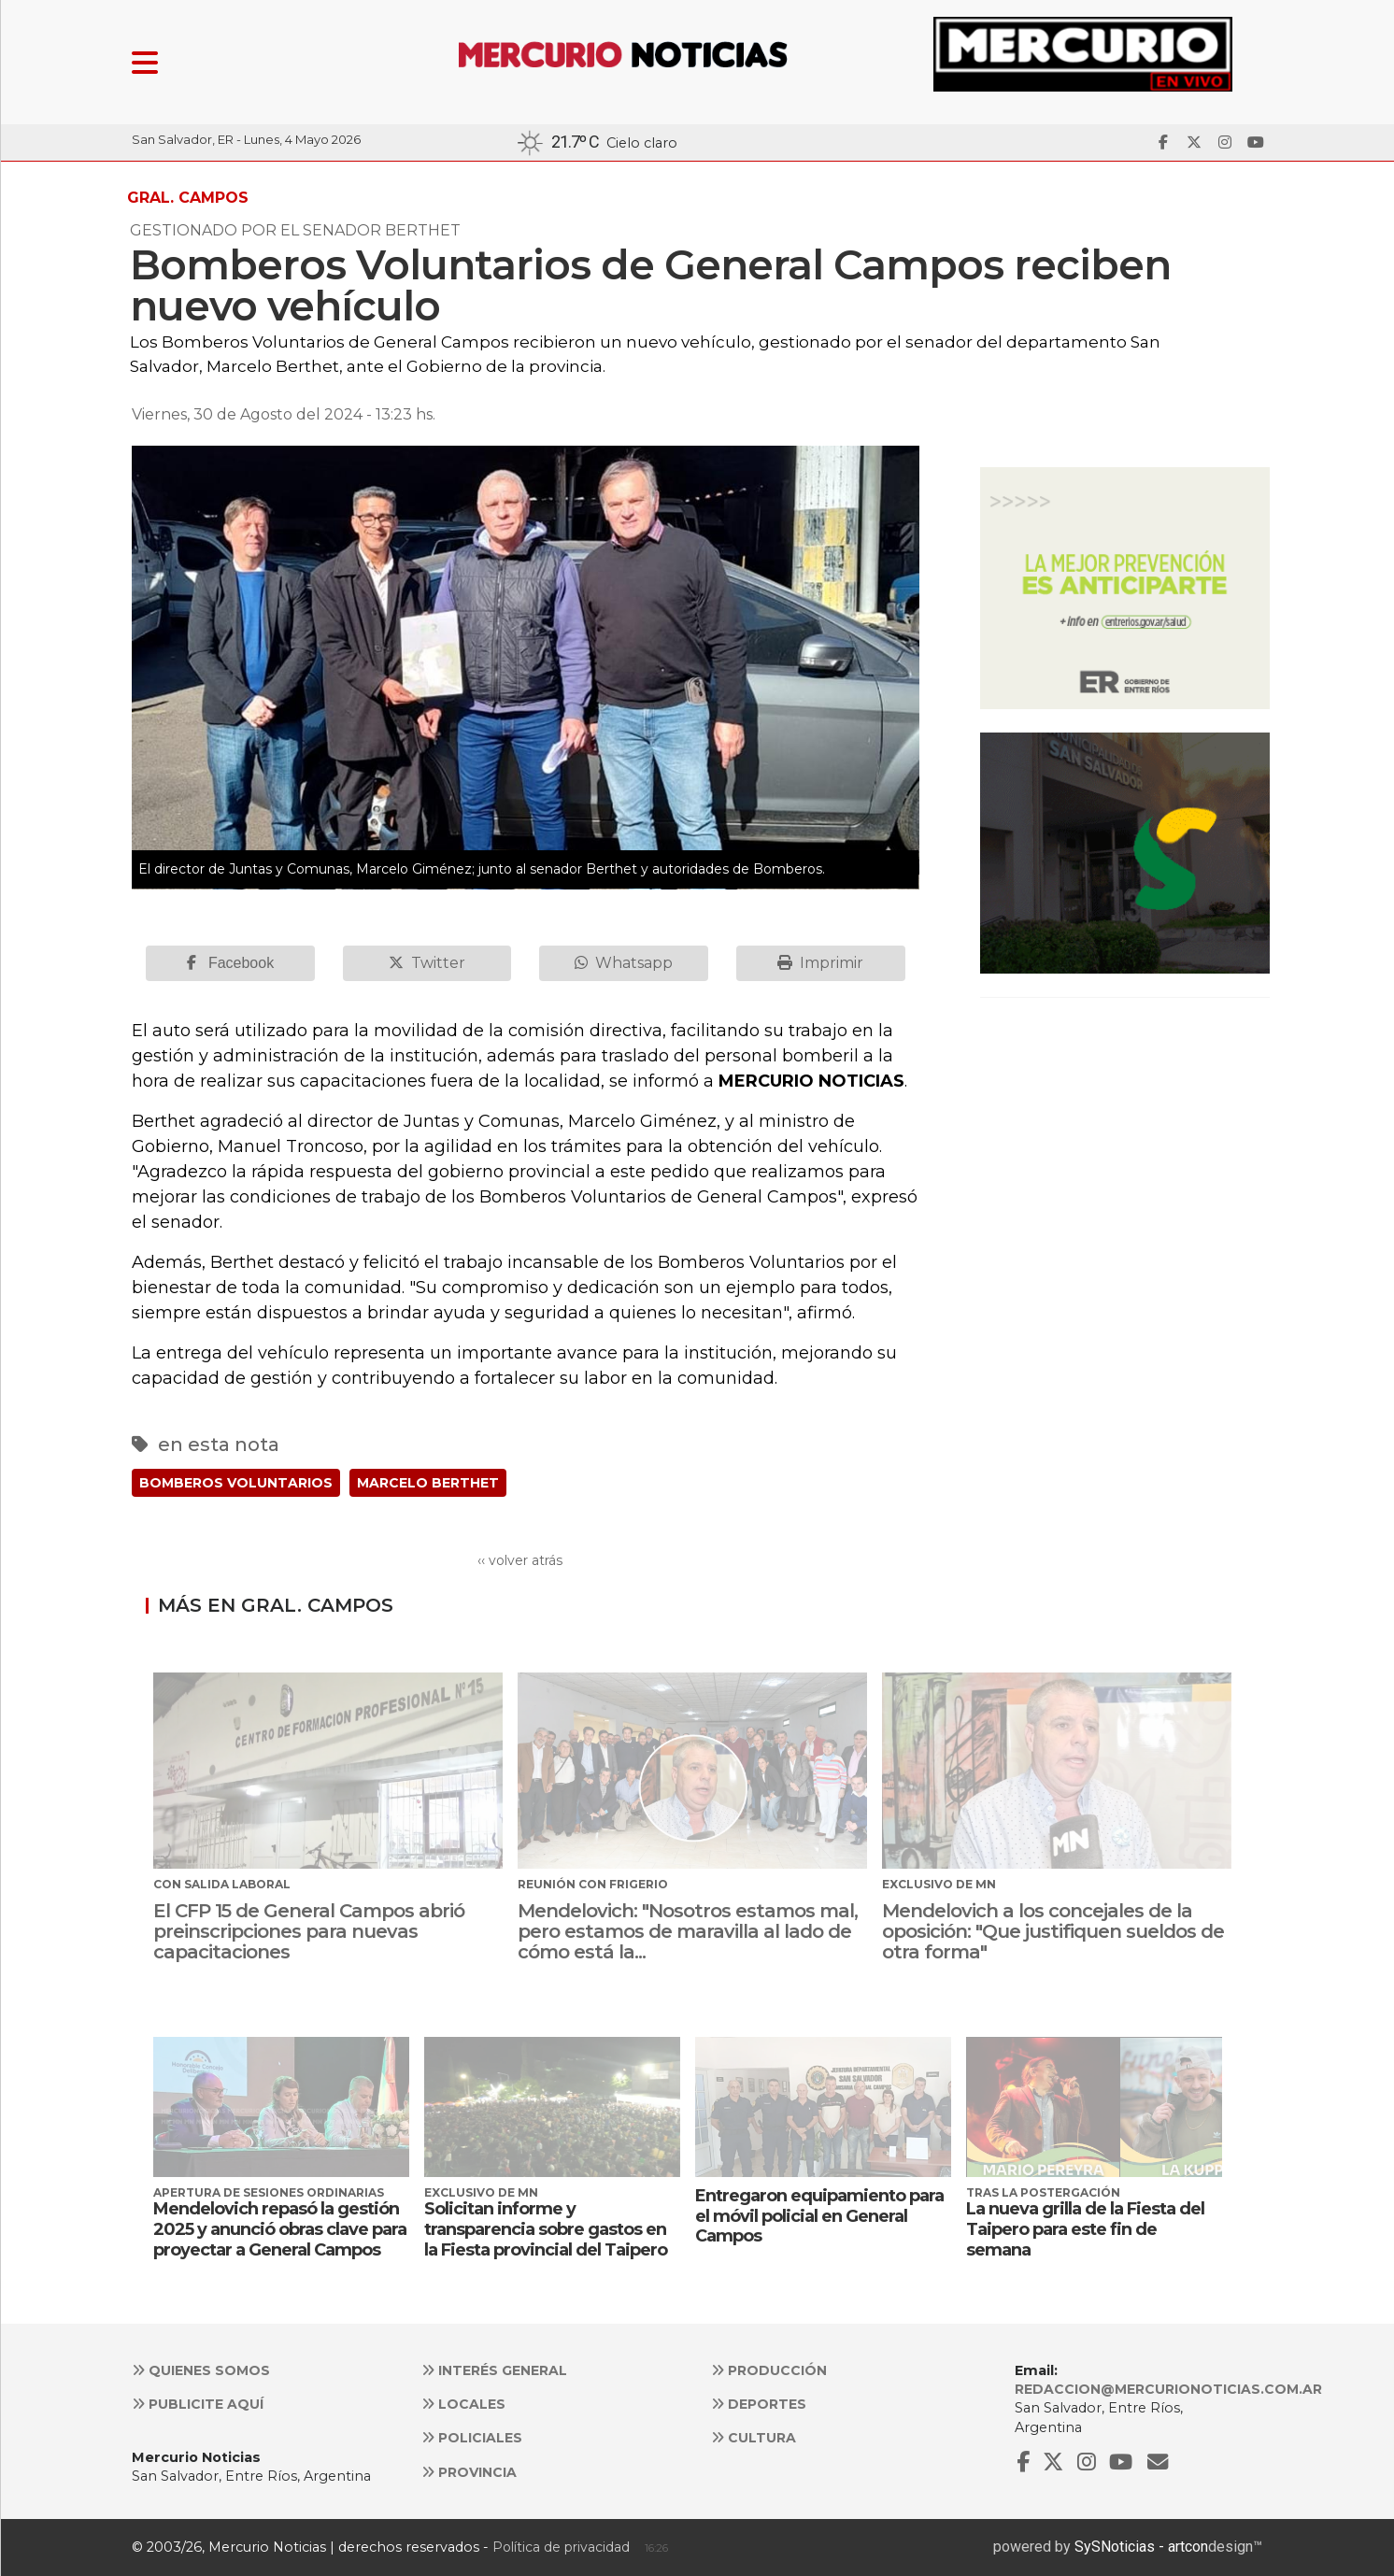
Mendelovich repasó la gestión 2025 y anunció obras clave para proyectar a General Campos (279, 2229)
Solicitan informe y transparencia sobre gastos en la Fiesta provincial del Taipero (545, 2229)
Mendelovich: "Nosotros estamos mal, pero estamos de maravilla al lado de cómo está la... (688, 1931)
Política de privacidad (561, 2547)
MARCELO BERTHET (428, 1482)
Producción (769, 2370)
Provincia (469, 2472)
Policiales (471, 2437)
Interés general (494, 2370)
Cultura (753, 2437)
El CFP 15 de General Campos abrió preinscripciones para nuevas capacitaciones (308, 1931)
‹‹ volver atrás (519, 1560)
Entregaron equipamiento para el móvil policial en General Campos (819, 2215)
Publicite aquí (197, 2404)
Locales (463, 2404)
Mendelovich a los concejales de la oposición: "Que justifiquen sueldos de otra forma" (1053, 1931)
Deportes (758, 2404)
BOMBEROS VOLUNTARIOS (236, 1482)
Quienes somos (201, 2370)
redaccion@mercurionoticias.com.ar (1168, 2389)
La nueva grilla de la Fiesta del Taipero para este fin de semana (1085, 2229)
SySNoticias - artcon (1141, 2546)
